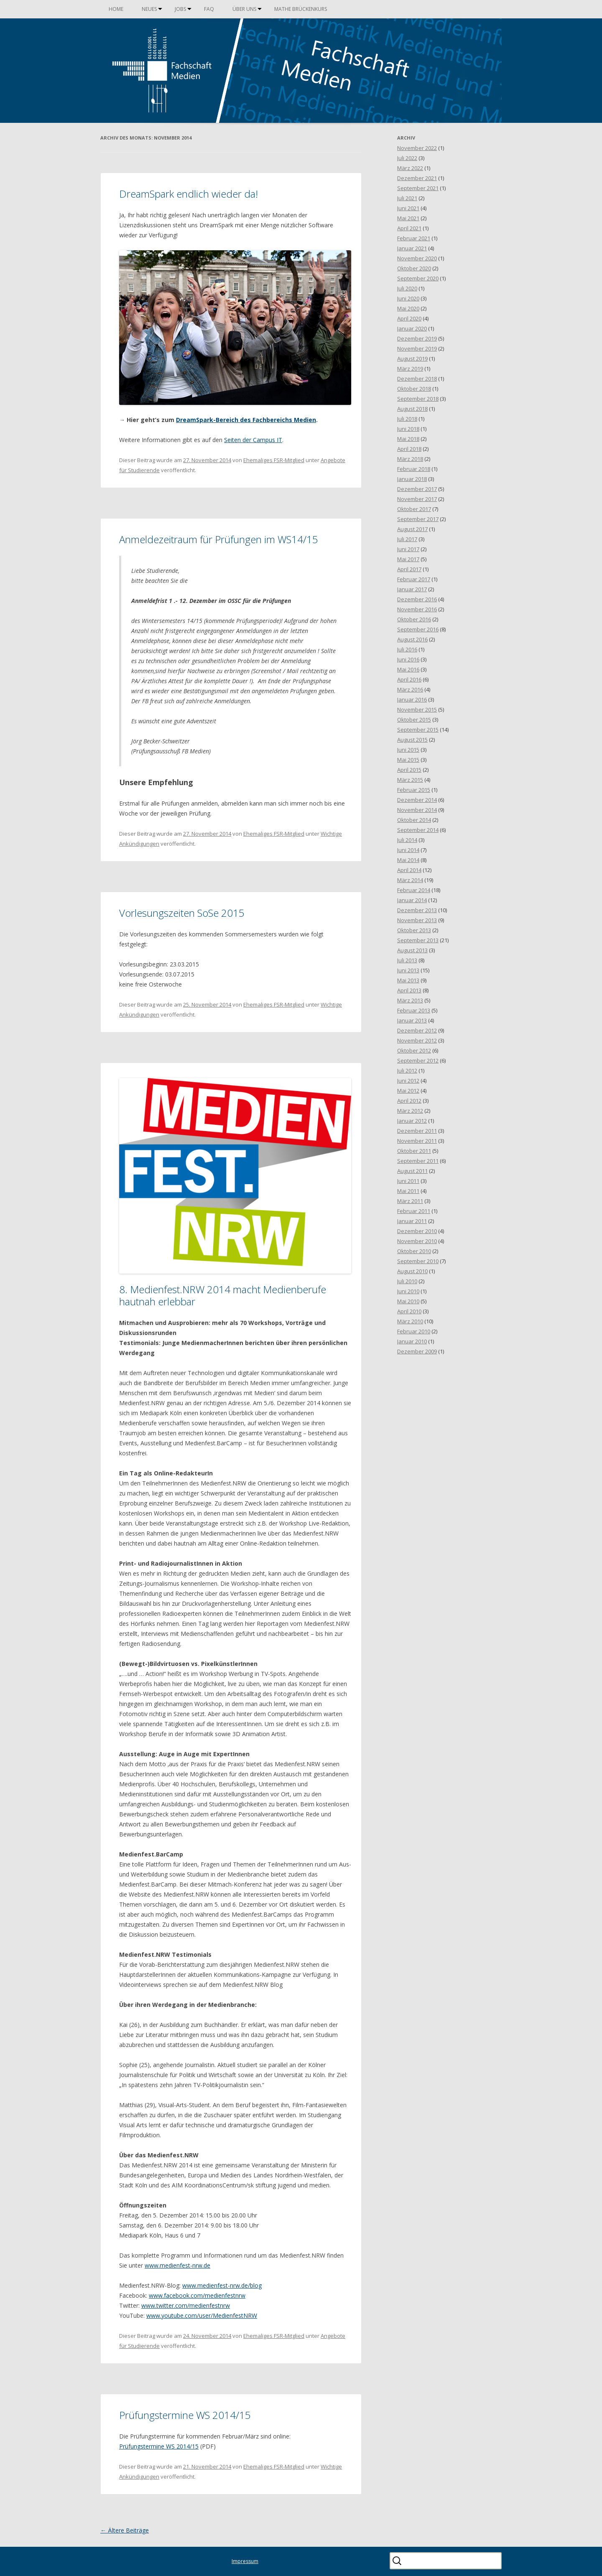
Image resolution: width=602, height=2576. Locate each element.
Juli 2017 (407, 539)
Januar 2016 (412, 699)
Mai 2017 (408, 559)
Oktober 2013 (414, 930)
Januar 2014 (412, 900)
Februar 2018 (413, 469)
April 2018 (409, 449)
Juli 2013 (407, 960)
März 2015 (410, 779)
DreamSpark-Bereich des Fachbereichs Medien (246, 420)
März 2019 (410, 368)
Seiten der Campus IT (253, 440)
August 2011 (412, 1171)
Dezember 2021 (417, 178)
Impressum (245, 2561)
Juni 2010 (408, 1291)
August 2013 (412, 950)
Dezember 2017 (417, 489)
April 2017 (409, 569)
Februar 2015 (413, 789)
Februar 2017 (413, 579)
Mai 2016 (408, 669)
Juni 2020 (408, 298)
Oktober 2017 (414, 509)
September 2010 (418, 1261)
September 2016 (418, 629)
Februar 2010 (413, 1331)
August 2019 (412, 358)
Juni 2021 (408, 208)
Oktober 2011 (414, 1150)
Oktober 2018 (414, 388)
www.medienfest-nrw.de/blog (222, 2285)
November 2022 (417, 148)
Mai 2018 (408, 438)
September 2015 (418, 729)
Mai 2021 (408, 218)
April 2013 (409, 990)
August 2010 (412, 1271)
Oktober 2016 (414, 619)
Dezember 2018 (417, 378)
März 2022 (410, 168)
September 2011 (418, 1161)
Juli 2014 (407, 840)
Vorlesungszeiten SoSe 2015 (182, 913)
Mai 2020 (408, 308)
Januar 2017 (412, 589)
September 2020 (418, 278)
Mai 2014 (408, 860)
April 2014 (409, 870)
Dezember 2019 (417, 338)
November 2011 (417, 1140)
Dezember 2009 (417, 1351)
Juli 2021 (407, 198)
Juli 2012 (407, 1070)
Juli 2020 (407, 288)
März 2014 (410, 880)
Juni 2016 (408, 659)
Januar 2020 (412, 328)
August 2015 (412, 739)
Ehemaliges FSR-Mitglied (273, 460)
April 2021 (409, 228)
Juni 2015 (408, 749)
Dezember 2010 (417, 1231)
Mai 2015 (408, 759)
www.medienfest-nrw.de (177, 2265)
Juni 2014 (408, 850)
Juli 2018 (407, 418)
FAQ (209, 9)
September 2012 (418, 1060)
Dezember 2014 (417, 800)
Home (116, 9)
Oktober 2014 (414, 820)
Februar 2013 (413, 1010)
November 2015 (417, 709)
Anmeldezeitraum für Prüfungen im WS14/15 (218, 539)
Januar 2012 (412, 1120)
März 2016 (410, 689)
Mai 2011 (408, 1191)
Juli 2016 (407, 649)
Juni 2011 (408, 1181)
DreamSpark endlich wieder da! (188, 194)
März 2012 (410, 1110)
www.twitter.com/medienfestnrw (185, 2305)
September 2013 (418, 940)
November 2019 (417, 348)
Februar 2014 (413, 890)
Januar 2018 (412, 479)
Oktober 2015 (414, 719)
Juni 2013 (408, 970)
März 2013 (410, 1000)
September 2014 (418, 830)
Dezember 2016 (417, 599)
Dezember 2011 (417, 1130)
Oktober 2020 (414, 268)
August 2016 (412, 639)
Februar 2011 (413, 1211)
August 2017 (412, 529)
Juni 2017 (408, 549)
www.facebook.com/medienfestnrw (197, 2295)
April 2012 (409, 1100)
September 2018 (418, 398)
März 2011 (410, 1201)
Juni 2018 (408, 428)
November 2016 (417, 609)
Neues (149, 9)
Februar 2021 (413, 238)
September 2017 (418, 519)
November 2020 (417, 258)
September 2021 (418, 188)
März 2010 (410, 1321)
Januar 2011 (412, 1221)
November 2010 (417, 1241)
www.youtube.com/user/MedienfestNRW (201, 2315)
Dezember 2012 (417, 1030)
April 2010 (409, 1311)
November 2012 (417, 1040)
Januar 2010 (412, 1341)
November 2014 (417, 810)
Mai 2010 (408, 1301)
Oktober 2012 (414, 1050)
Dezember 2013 (417, 910)
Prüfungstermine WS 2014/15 (185, 2415)
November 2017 (417, 499)
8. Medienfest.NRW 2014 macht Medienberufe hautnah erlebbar (222, 1295)
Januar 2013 (412, 1020)
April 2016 (409, 679)
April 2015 (409, 769)
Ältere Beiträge (124, 2530)
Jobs (180, 9)
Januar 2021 (412, 248)
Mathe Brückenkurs (300, 9)
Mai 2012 (408, 1090)
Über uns (244, 9)
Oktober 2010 (414, 1251)
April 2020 (409, 318)
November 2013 (417, 920)
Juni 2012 (408, 1080)
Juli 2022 (407, 158)
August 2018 (412, 408)
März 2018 (410, 459)
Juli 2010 (407, 1281)
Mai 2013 (408, 980)
